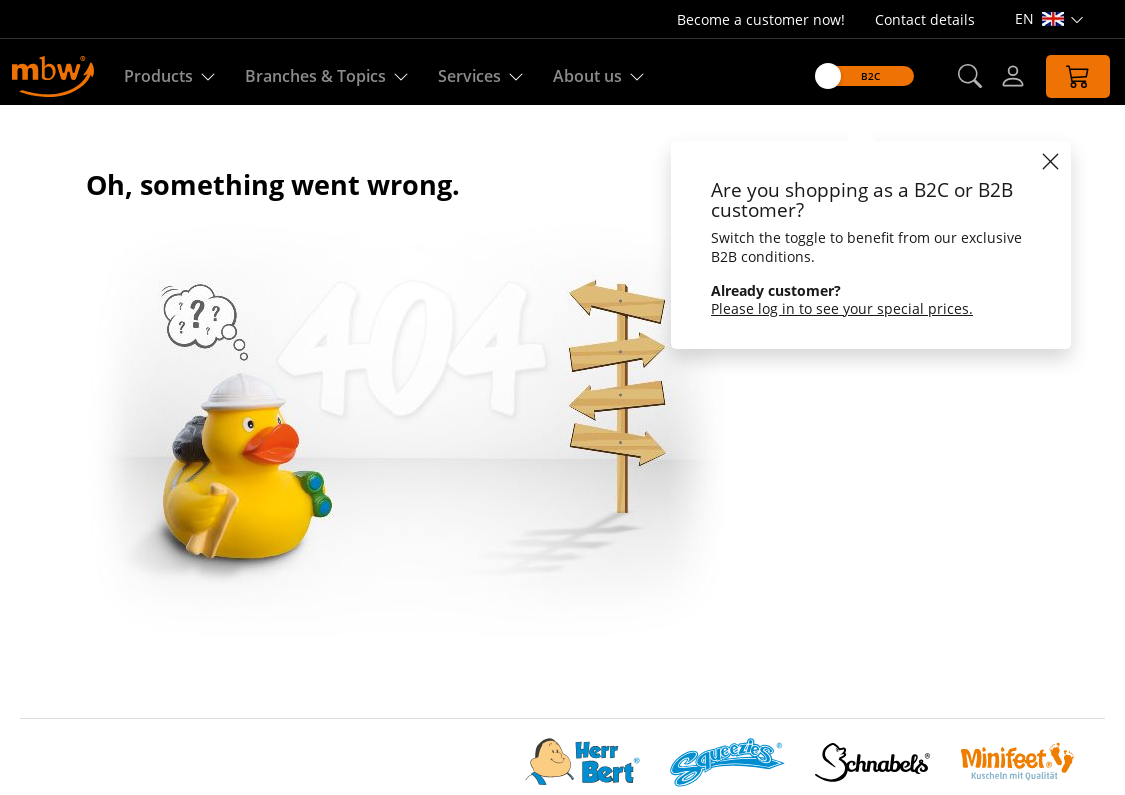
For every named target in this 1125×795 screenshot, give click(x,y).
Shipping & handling (447, 650)
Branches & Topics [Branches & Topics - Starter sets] (326, 77)
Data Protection (74, 650)
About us (51, 506)
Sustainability (67, 602)
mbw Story (58, 530)
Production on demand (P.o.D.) (485, 578)
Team (39, 578)
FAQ (392, 698)
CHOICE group (69, 626)
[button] (957, 76)
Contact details (925, 19)
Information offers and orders (482, 602)
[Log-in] (1001, 76)
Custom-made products (462, 554)
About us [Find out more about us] (598, 77)
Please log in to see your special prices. (831, 308)
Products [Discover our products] (169, 77)
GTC (391, 626)
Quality (403, 506)
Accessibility (62, 722)
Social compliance (81, 554)
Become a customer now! (761, 19)
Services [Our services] (480, 77)
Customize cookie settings (111, 674)
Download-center (437, 530)
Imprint (46, 698)
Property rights (430, 674)
